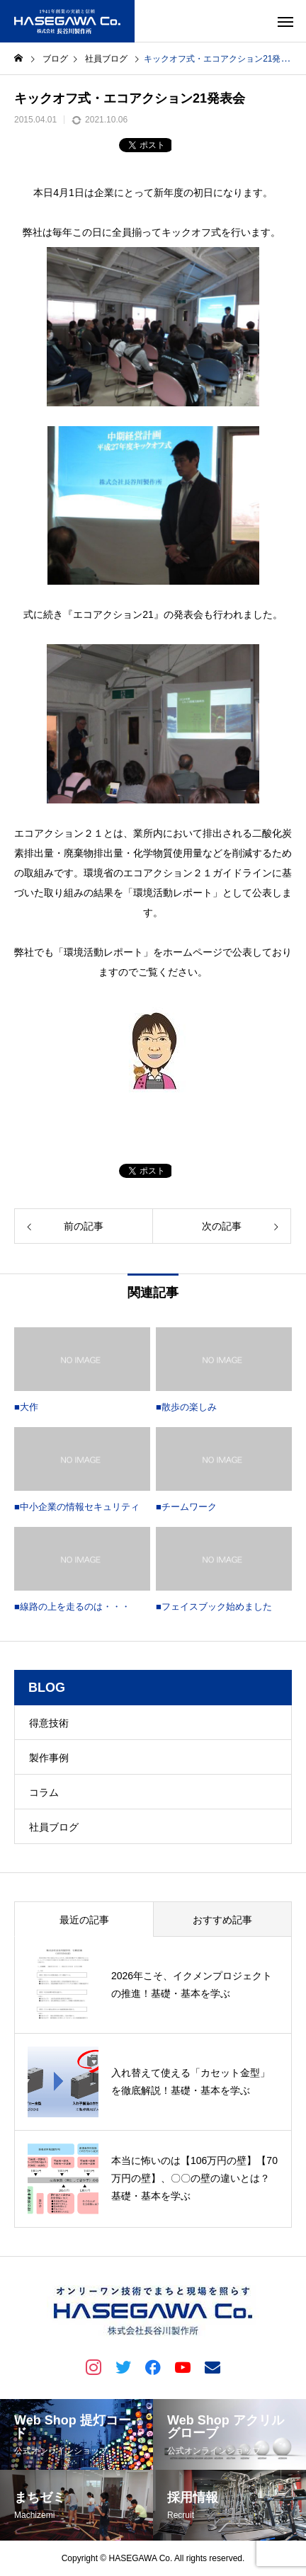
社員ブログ (54, 1827)
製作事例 (49, 1757)
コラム (44, 1792)
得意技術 (49, 1723)
